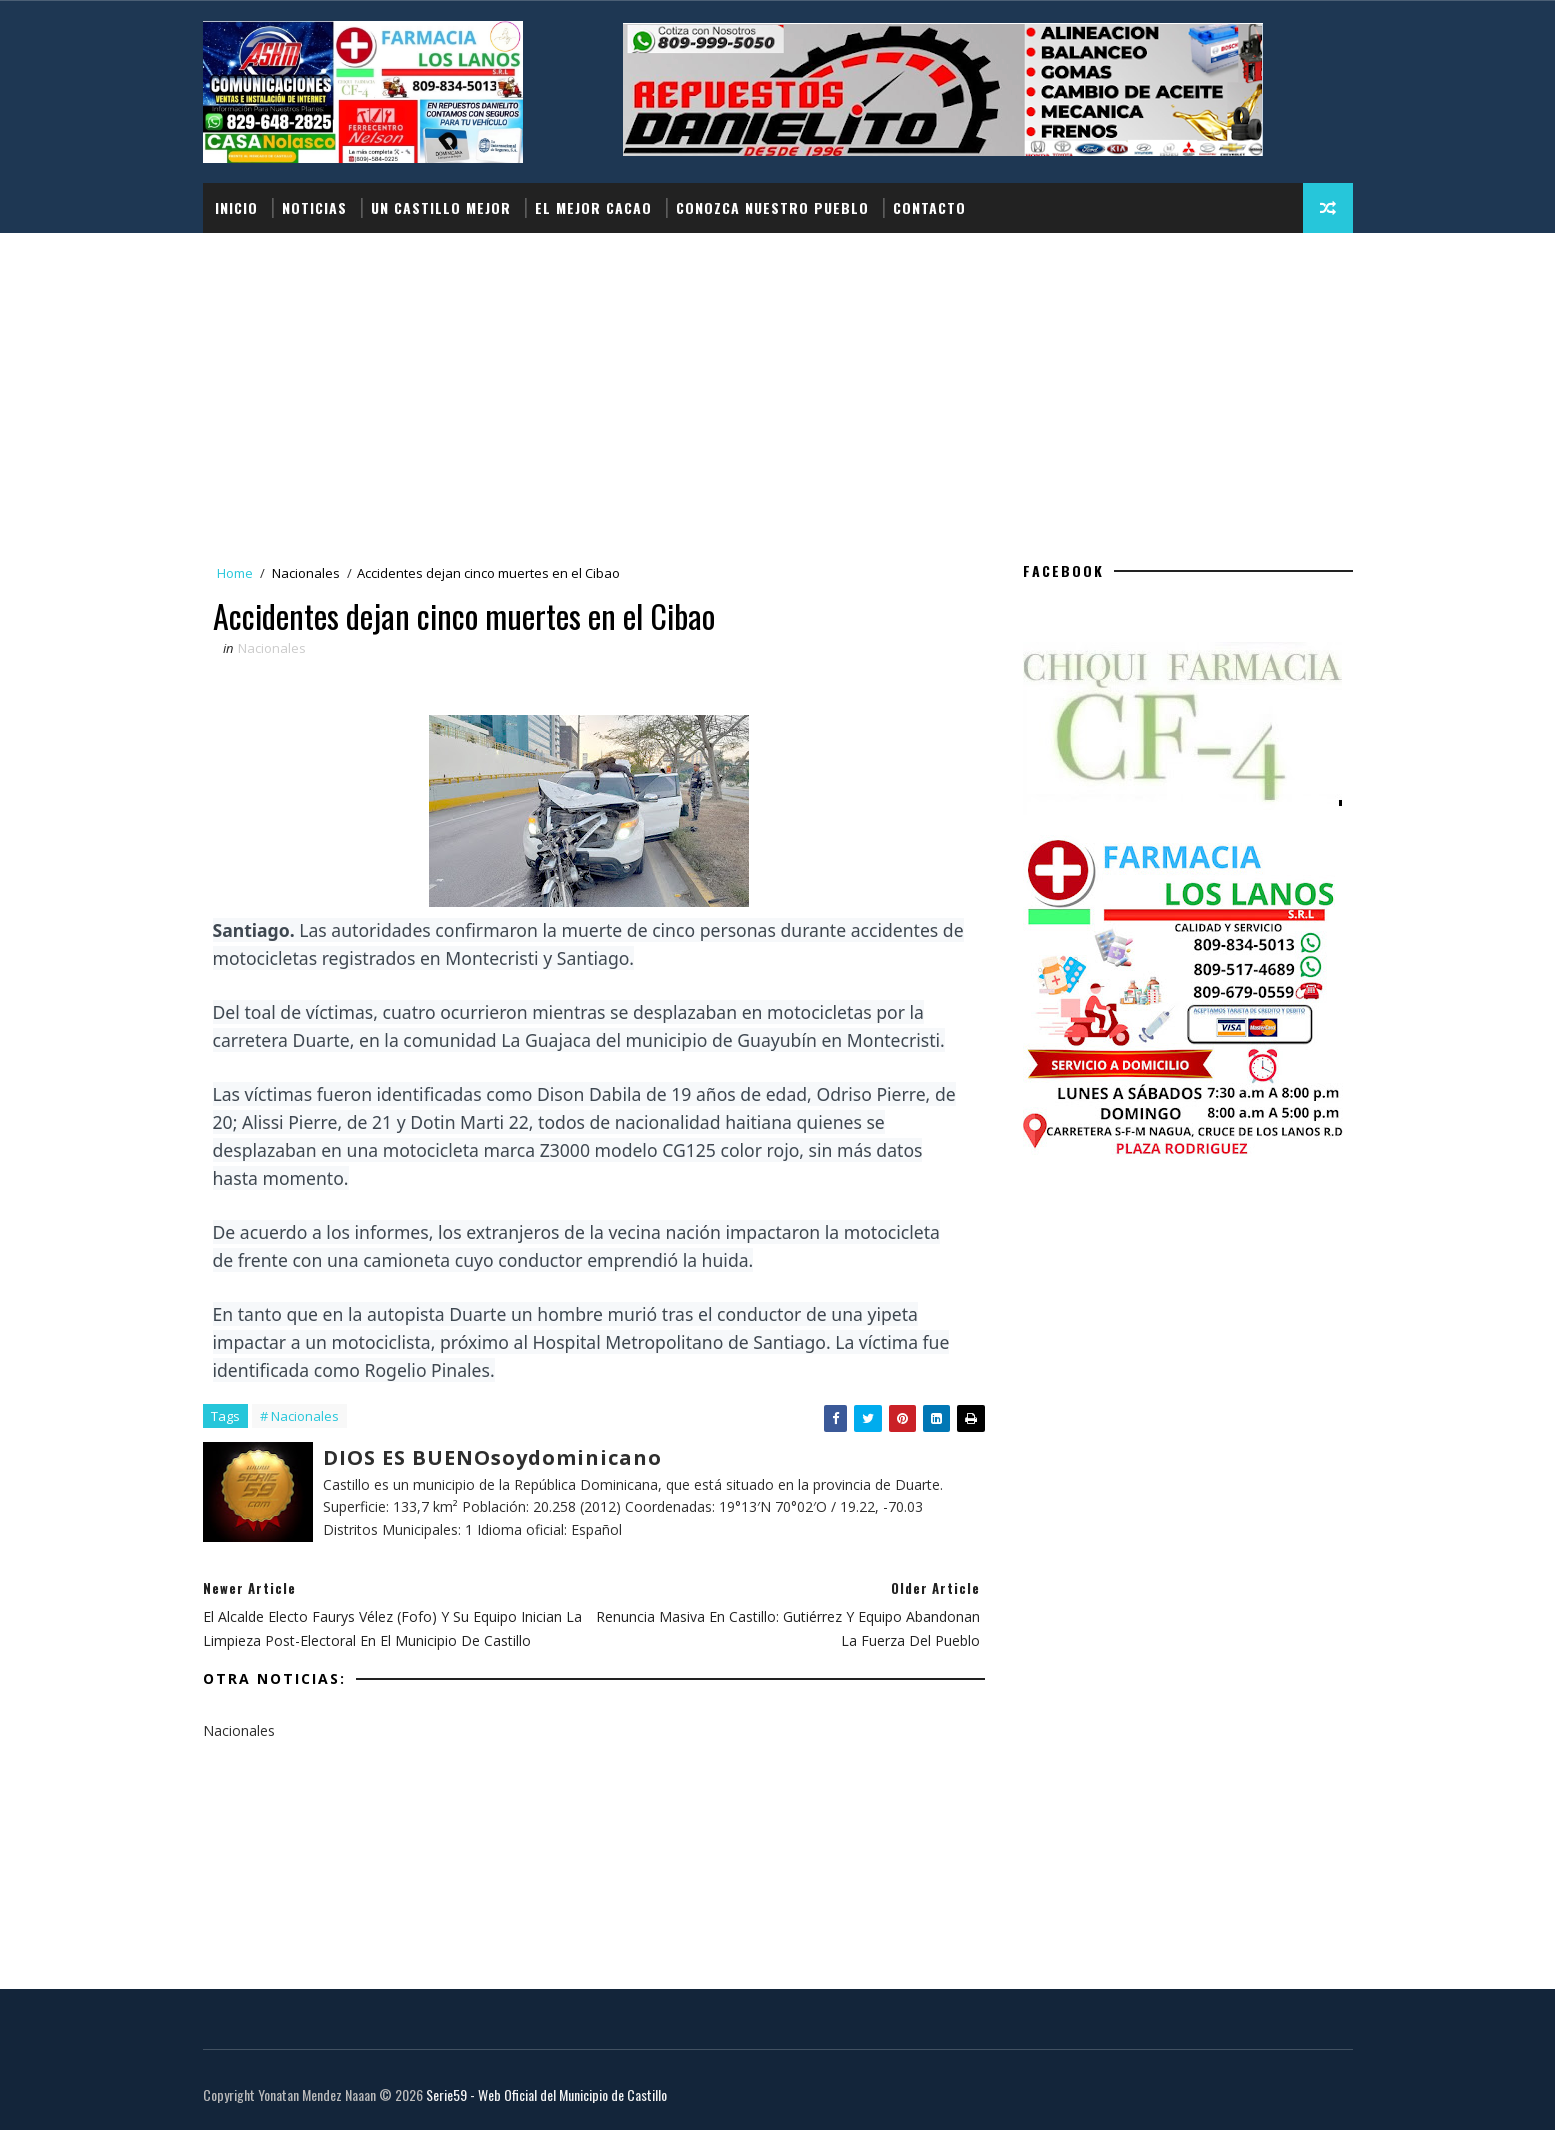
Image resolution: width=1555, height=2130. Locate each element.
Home (235, 573)
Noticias (314, 207)
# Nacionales (299, 1416)
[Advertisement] (778, 383)
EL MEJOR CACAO (593, 207)
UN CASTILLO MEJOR (441, 207)
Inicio (236, 207)
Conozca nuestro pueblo (772, 207)
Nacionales (306, 573)
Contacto (929, 207)
